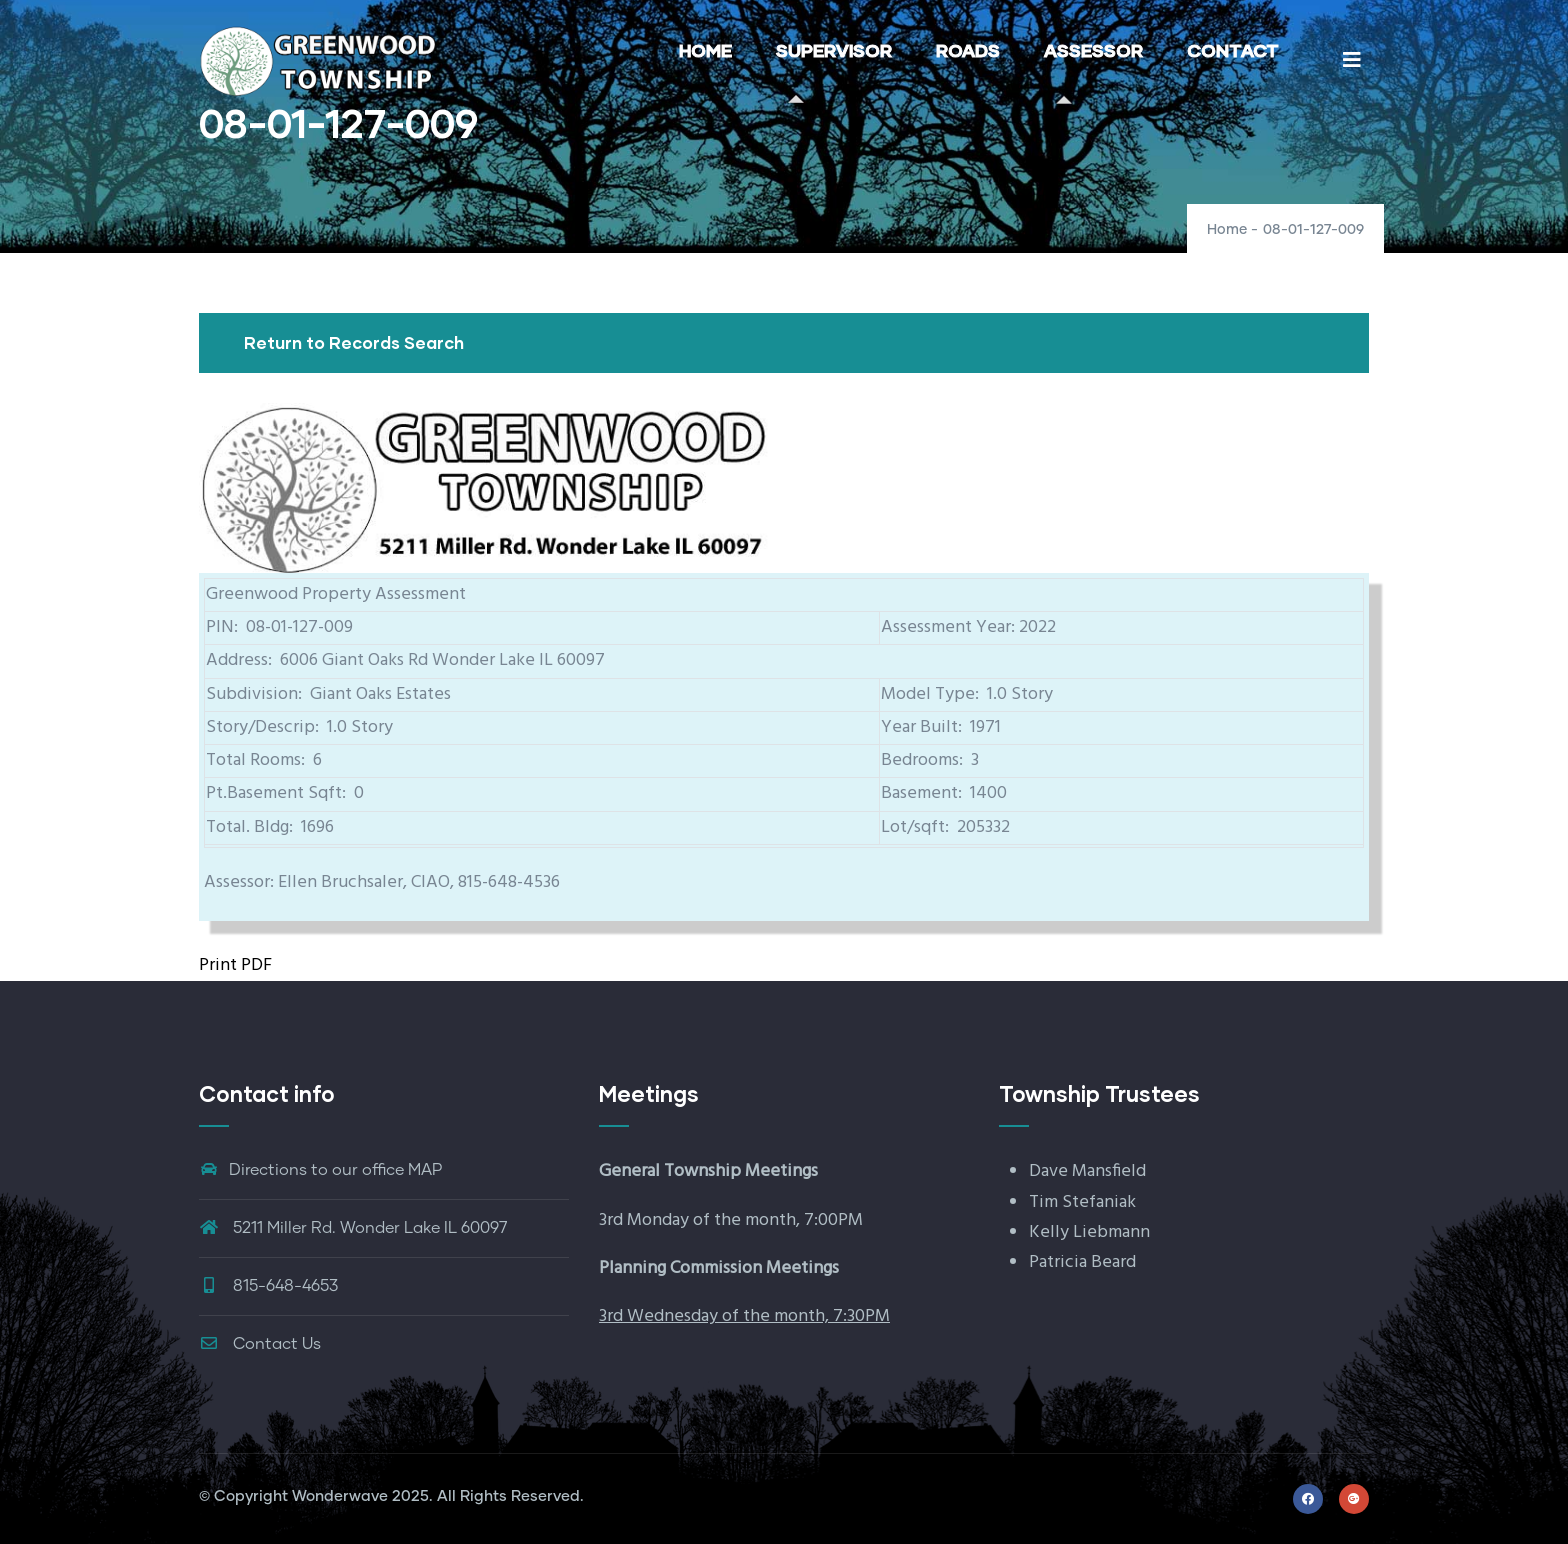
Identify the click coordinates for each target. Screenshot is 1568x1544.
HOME (705, 50)
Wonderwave (340, 1496)
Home (1227, 230)
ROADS (968, 50)
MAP (425, 1170)
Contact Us (260, 1344)
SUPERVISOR (834, 50)
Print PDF (235, 965)
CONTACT (1233, 50)
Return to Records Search (354, 342)
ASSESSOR (1093, 50)
